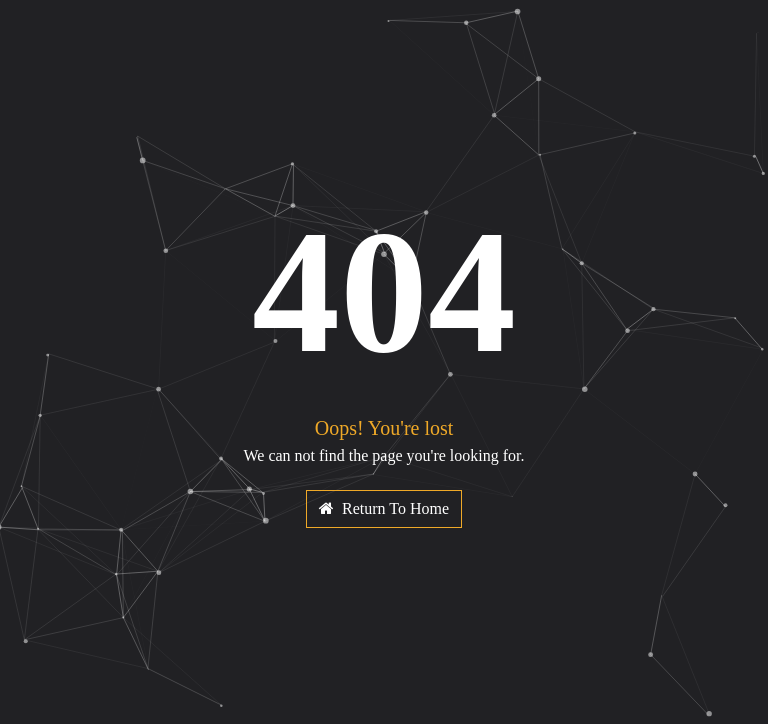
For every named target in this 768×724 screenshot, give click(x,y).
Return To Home (384, 508)
